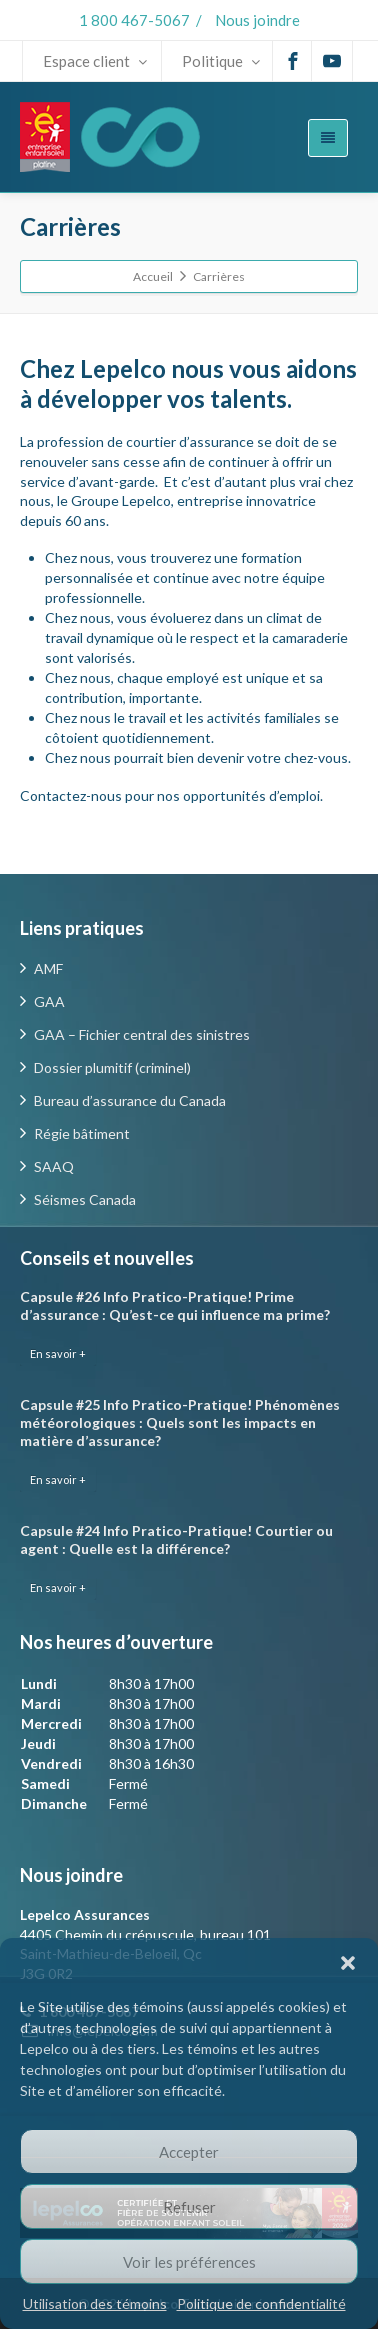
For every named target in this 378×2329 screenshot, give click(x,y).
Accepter (189, 2152)
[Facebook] (293, 61)
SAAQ (54, 1166)
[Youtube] (332, 61)
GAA (49, 1001)
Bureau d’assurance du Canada (130, 1100)
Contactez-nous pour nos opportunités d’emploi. (171, 795)
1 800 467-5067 (134, 20)
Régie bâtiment (82, 1133)
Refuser (189, 2207)
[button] (348, 1963)
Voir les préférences (189, 2262)
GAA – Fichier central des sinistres (142, 1034)
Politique (221, 61)
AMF (48, 968)
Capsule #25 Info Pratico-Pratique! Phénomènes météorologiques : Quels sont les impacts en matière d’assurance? (180, 1422)
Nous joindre (257, 20)
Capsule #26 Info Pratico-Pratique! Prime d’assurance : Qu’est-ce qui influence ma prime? (175, 1305)
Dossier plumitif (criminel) (112, 1067)
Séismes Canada (85, 1199)
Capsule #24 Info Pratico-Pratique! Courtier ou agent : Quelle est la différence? (176, 1539)
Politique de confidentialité (261, 2303)
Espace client (95, 61)
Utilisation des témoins (95, 2303)
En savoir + (58, 1353)
